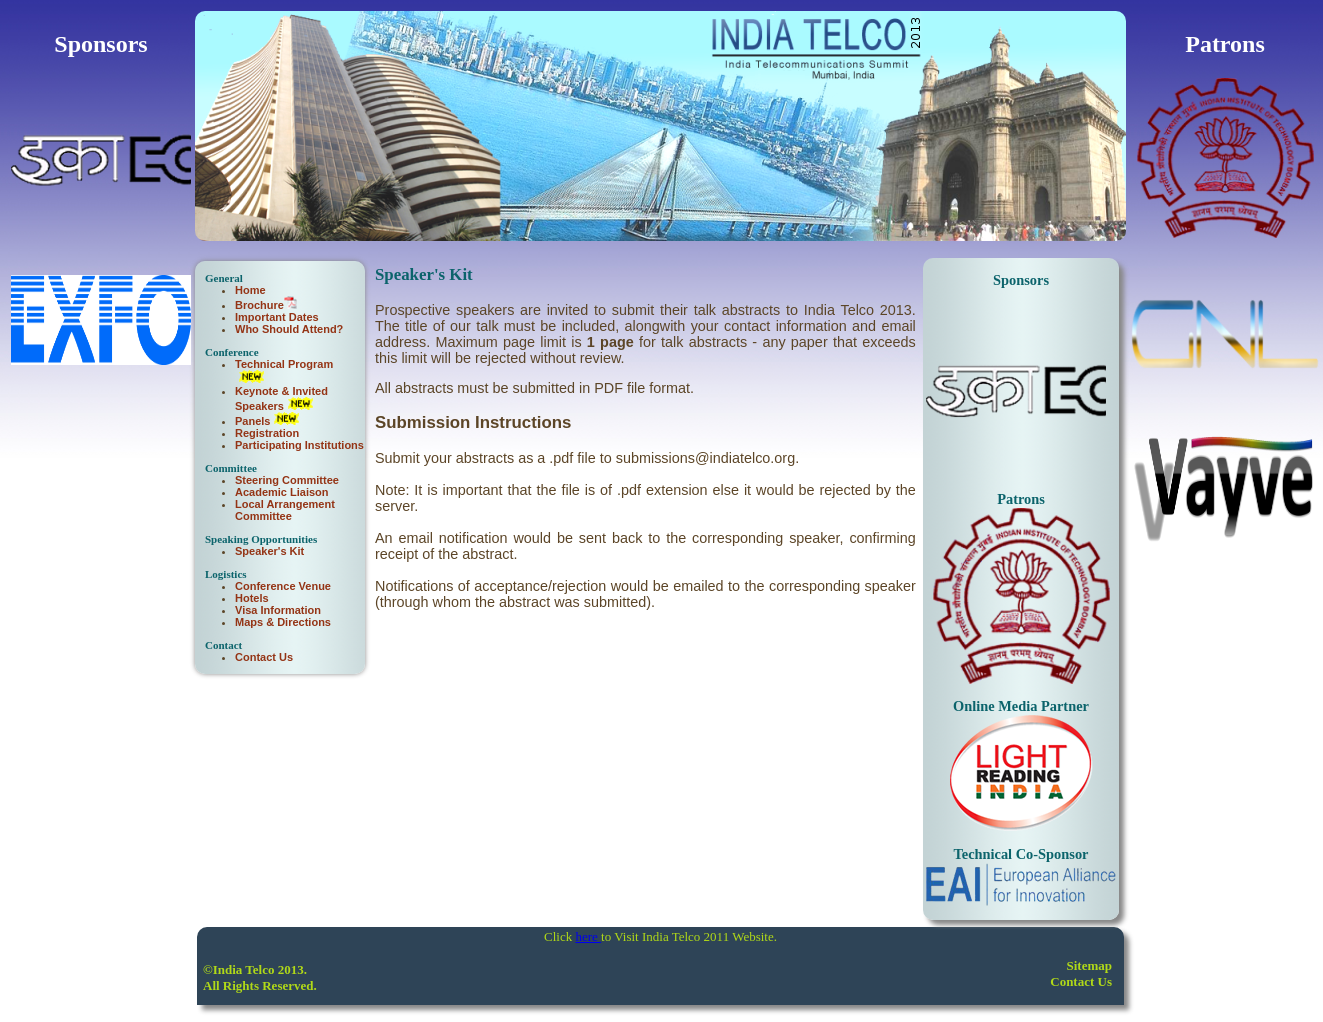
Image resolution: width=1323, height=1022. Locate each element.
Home (250, 290)
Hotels (252, 598)
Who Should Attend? (289, 329)
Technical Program (284, 364)
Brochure (259, 305)
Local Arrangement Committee (285, 510)
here (588, 936)
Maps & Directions (283, 622)
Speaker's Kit (269, 551)
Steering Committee (287, 480)
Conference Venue (283, 586)
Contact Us (264, 657)
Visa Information (278, 610)
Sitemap (1090, 965)
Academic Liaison (282, 492)
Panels (252, 421)
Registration (267, 433)
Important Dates (277, 317)
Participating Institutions (299, 445)
